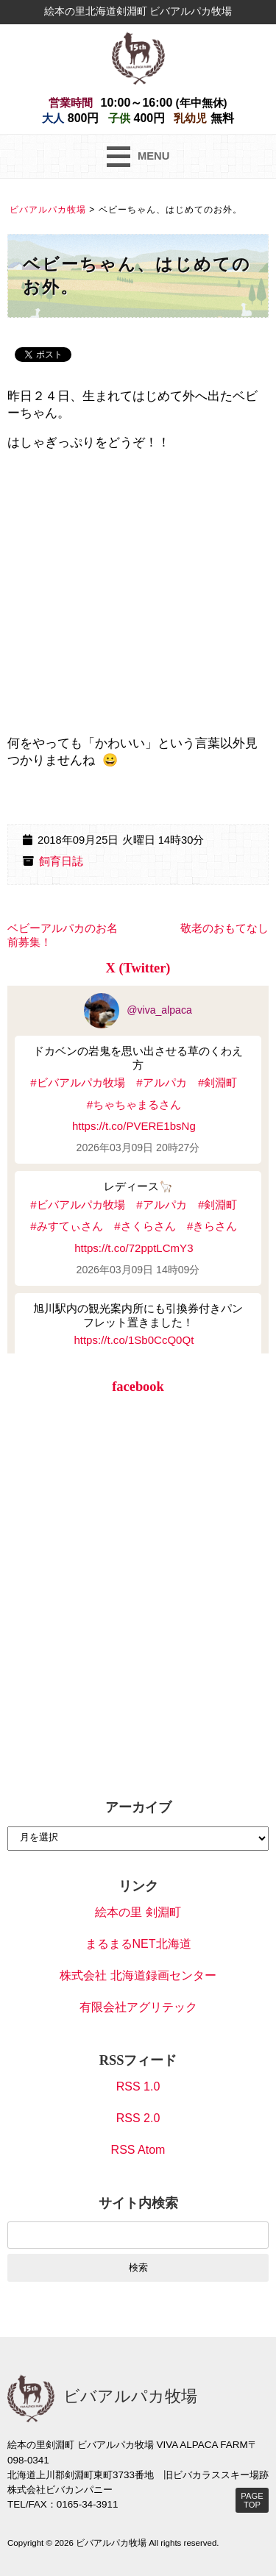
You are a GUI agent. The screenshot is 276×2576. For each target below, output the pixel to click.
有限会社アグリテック (138, 2007)
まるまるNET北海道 (138, 1944)
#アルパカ (161, 1082)
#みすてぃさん (66, 1226)
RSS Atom (138, 2149)
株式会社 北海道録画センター (138, 1975)
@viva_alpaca (138, 1010)
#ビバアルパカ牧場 (77, 1082)
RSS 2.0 (138, 2118)
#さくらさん (144, 1226)
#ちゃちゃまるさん (134, 1104)
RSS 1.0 (138, 2086)
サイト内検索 (138, 2203)
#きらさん (212, 1226)
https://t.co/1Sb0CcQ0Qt (134, 1340)
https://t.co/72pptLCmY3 (133, 1248)
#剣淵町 (217, 1082)
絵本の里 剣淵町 (137, 1912)
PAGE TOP (252, 2500)
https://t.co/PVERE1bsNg (134, 1126)
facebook (138, 1386)
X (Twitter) (138, 968)
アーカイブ (138, 1807)
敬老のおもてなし (224, 928)
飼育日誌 (61, 861)
